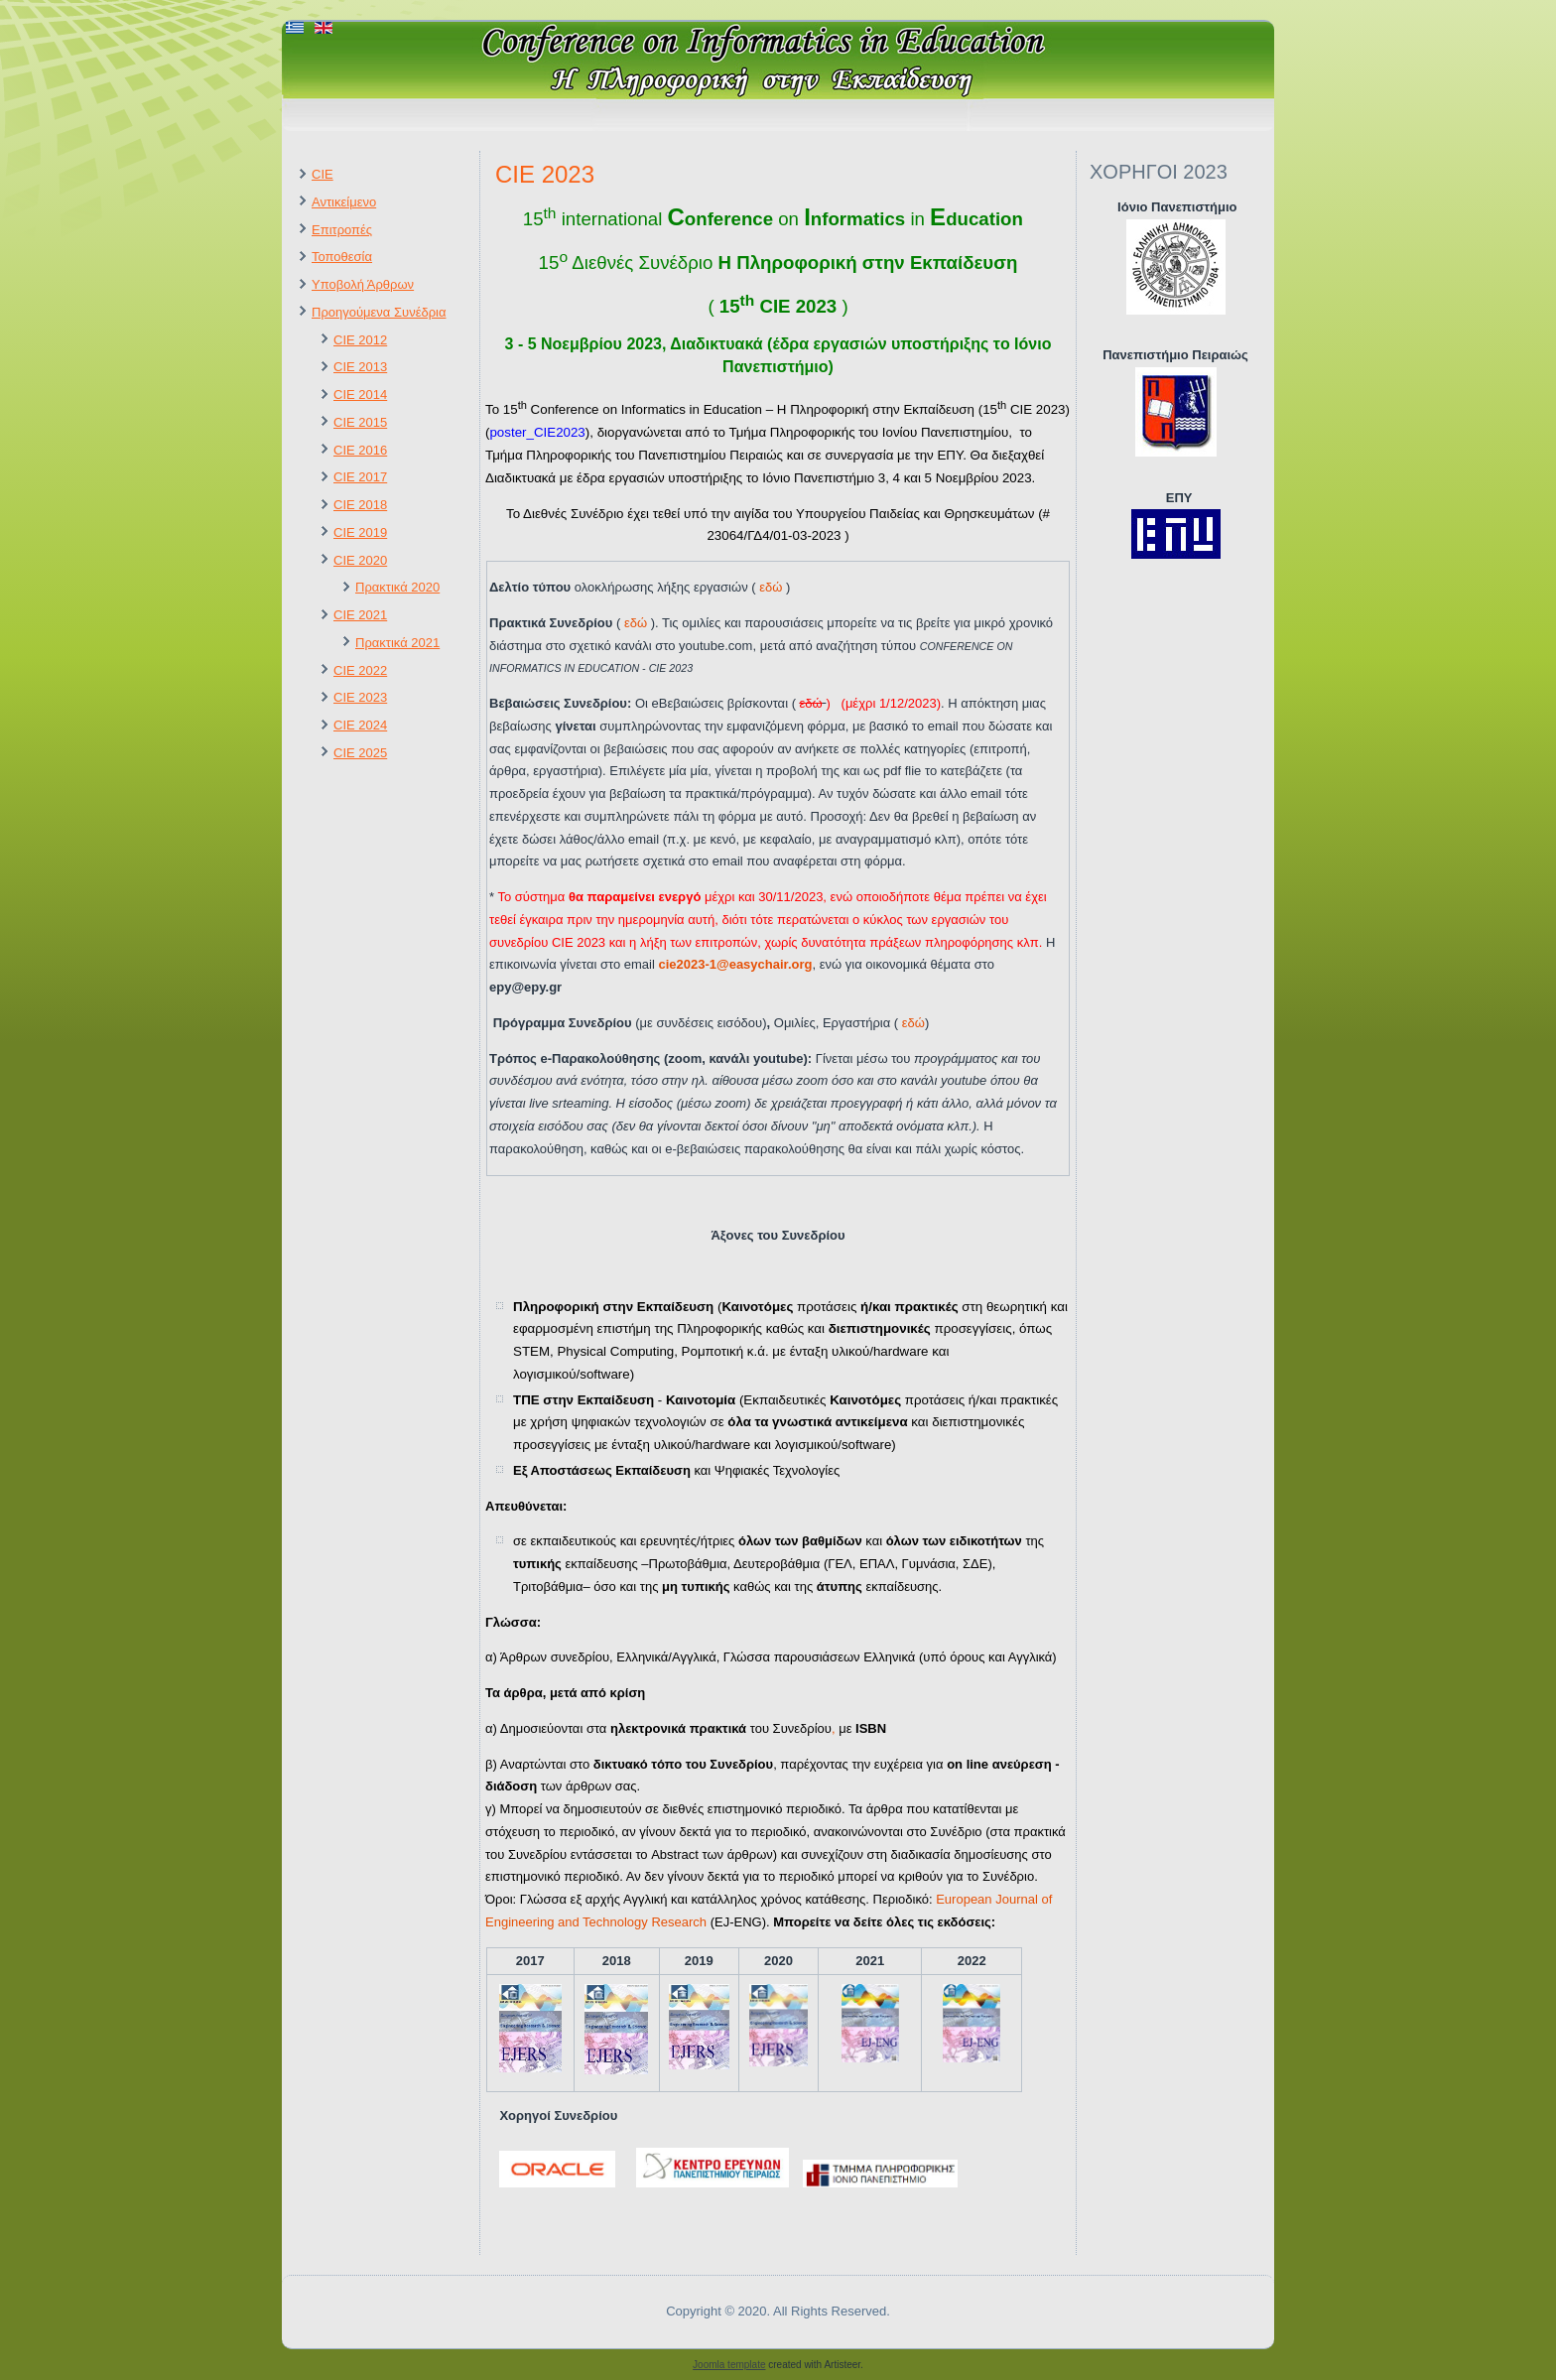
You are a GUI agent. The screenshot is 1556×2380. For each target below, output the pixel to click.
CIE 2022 (360, 670)
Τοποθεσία (342, 256)
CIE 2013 (360, 366)
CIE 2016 (360, 450)
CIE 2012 (360, 339)
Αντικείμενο (344, 202)
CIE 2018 (360, 504)
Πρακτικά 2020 (397, 587)
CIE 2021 (360, 614)
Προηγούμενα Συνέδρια (379, 312)
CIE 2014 (360, 394)
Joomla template (729, 2364)
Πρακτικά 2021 (397, 642)
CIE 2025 (360, 752)
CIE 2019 (360, 532)
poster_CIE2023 (536, 432)
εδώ (772, 587)
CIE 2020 (360, 560)
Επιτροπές (342, 229)
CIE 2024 (360, 725)
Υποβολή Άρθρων (363, 284)
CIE (322, 174)
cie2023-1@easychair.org (735, 964)
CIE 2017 (360, 476)
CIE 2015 (360, 422)
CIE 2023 (360, 697)
